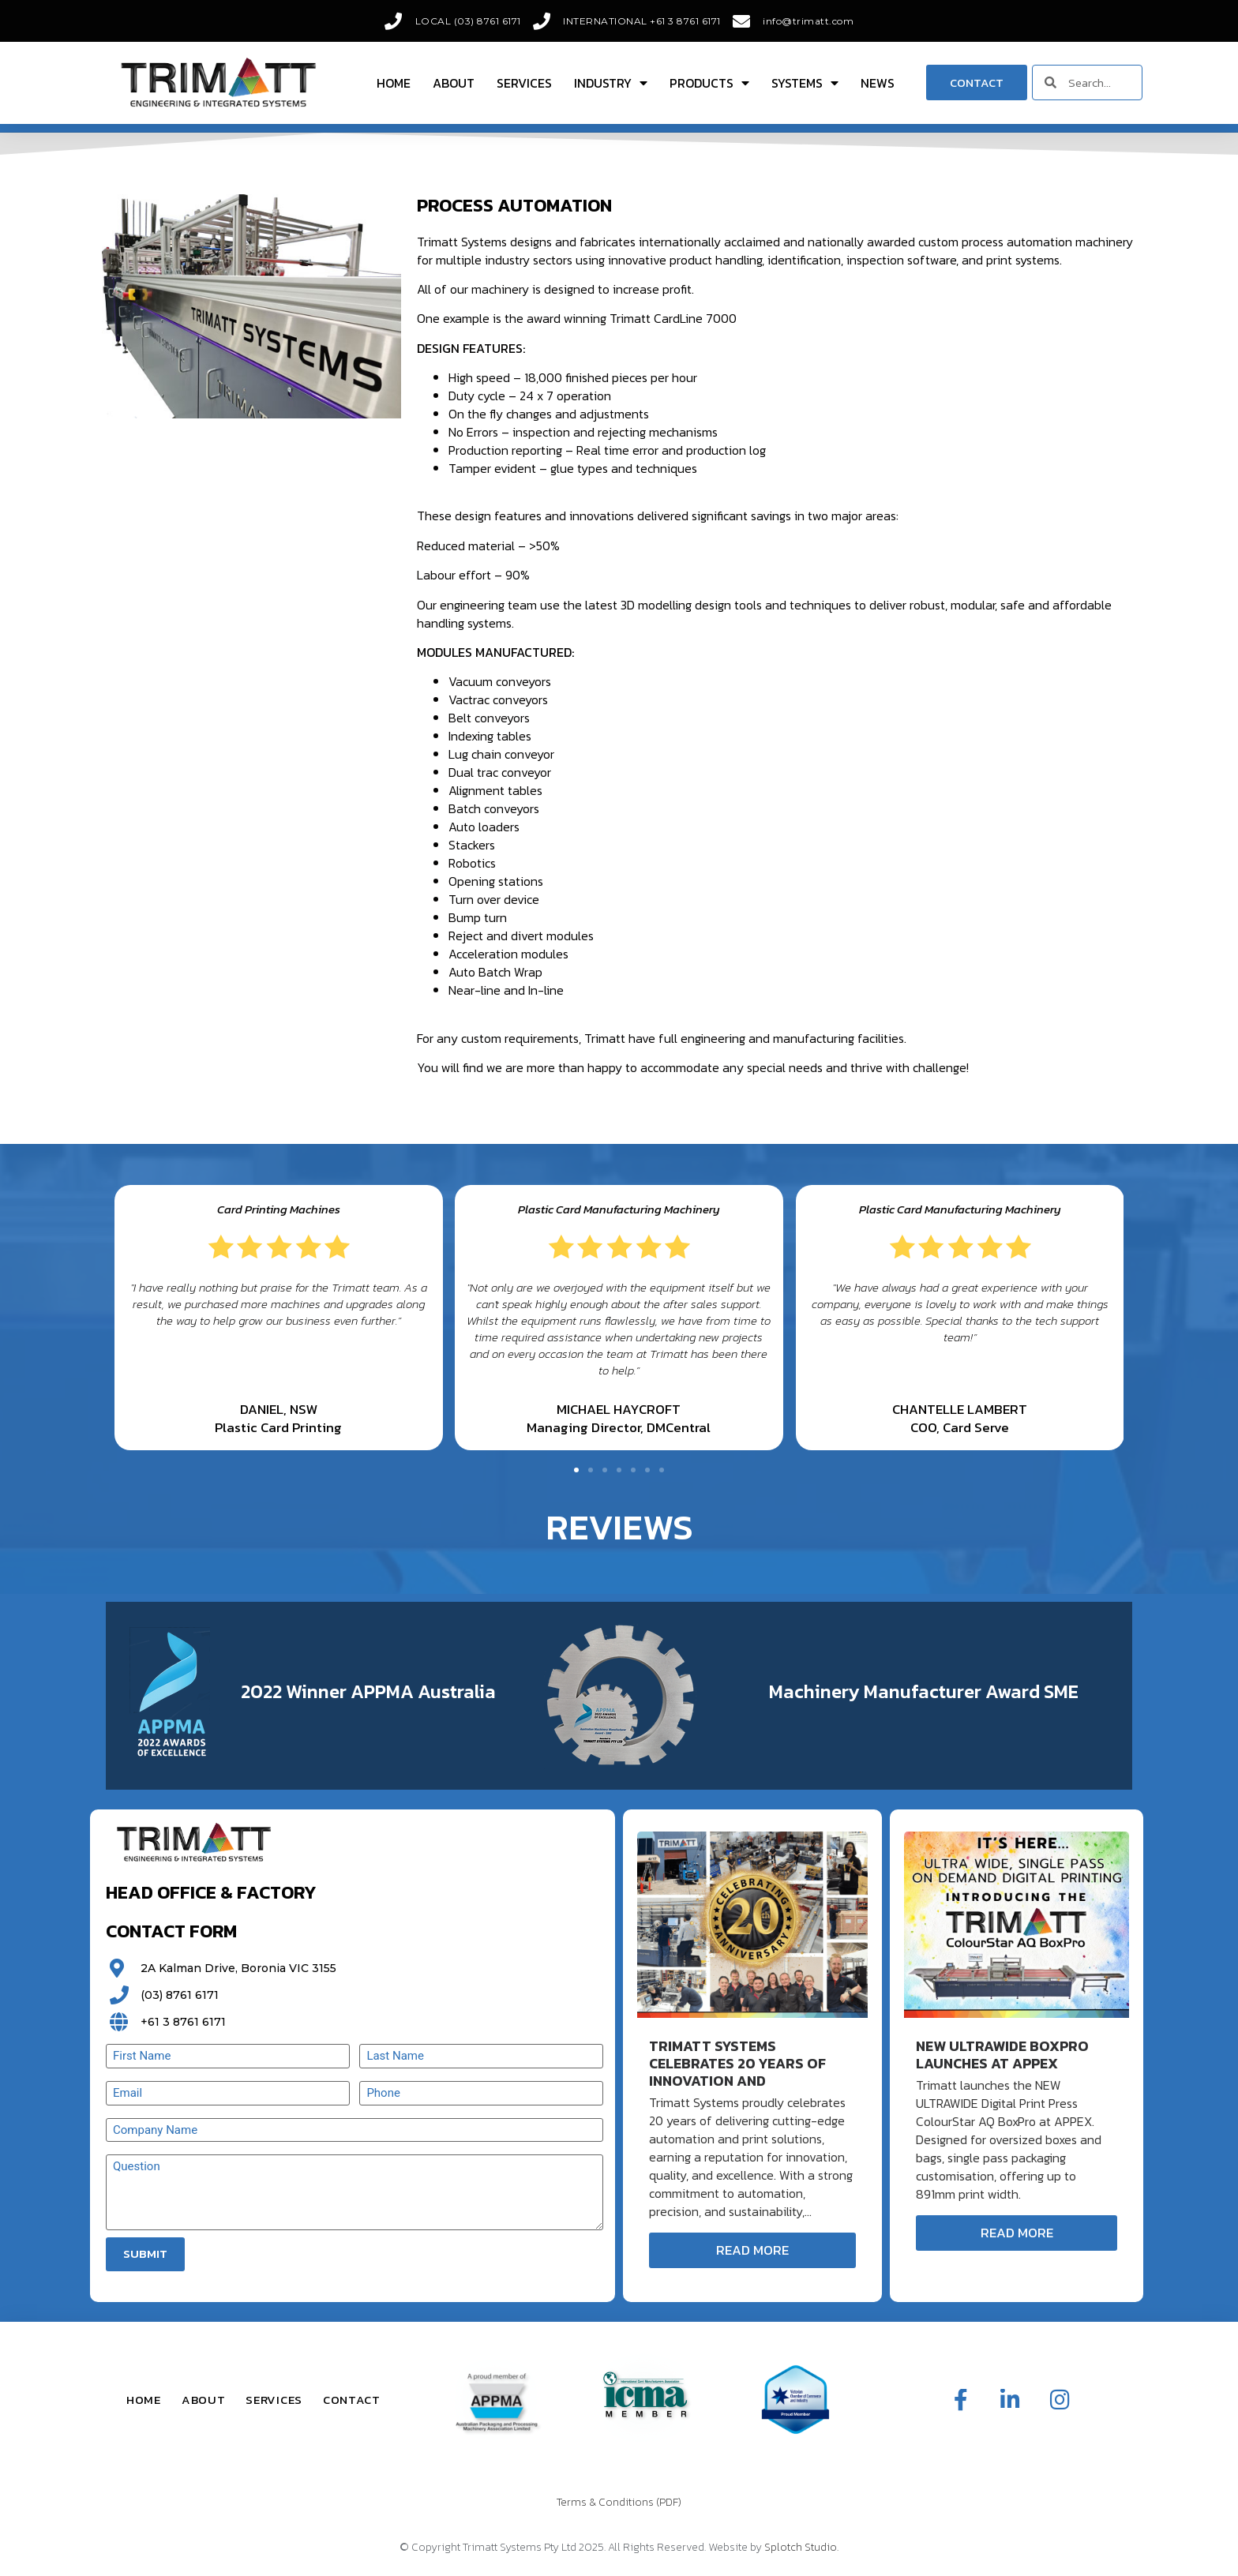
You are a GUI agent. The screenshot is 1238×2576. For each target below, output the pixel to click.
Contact (352, 2399)
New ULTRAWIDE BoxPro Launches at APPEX (1002, 2054)
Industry (610, 83)
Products (709, 83)
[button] (576, 1470)
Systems (804, 83)
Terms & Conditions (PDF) (619, 2502)
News (878, 82)
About (454, 82)
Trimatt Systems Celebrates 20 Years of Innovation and (737, 2063)
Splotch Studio (800, 2547)
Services (524, 82)
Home (394, 82)
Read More (752, 2250)
